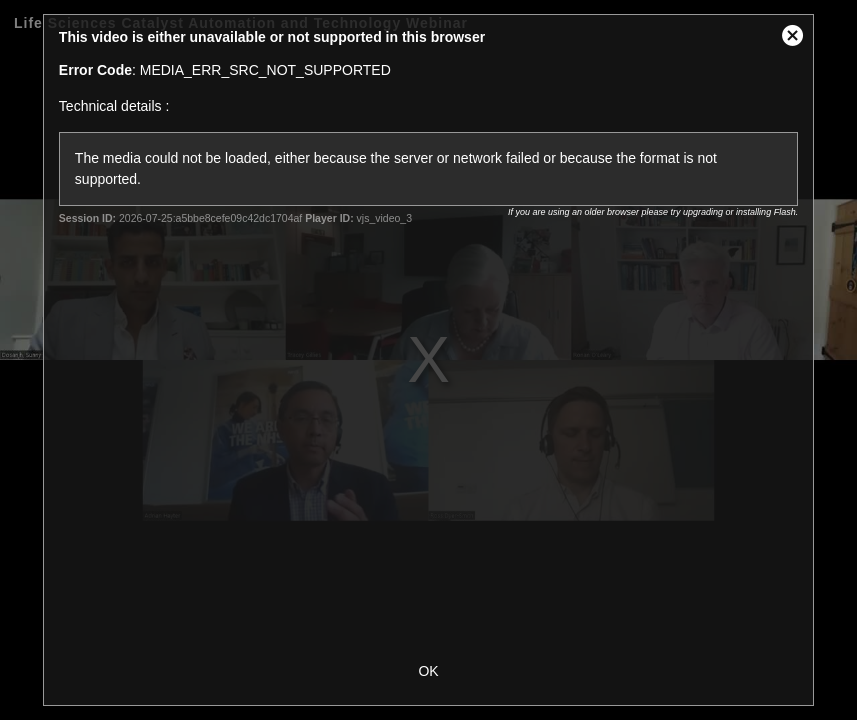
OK (428, 671)
